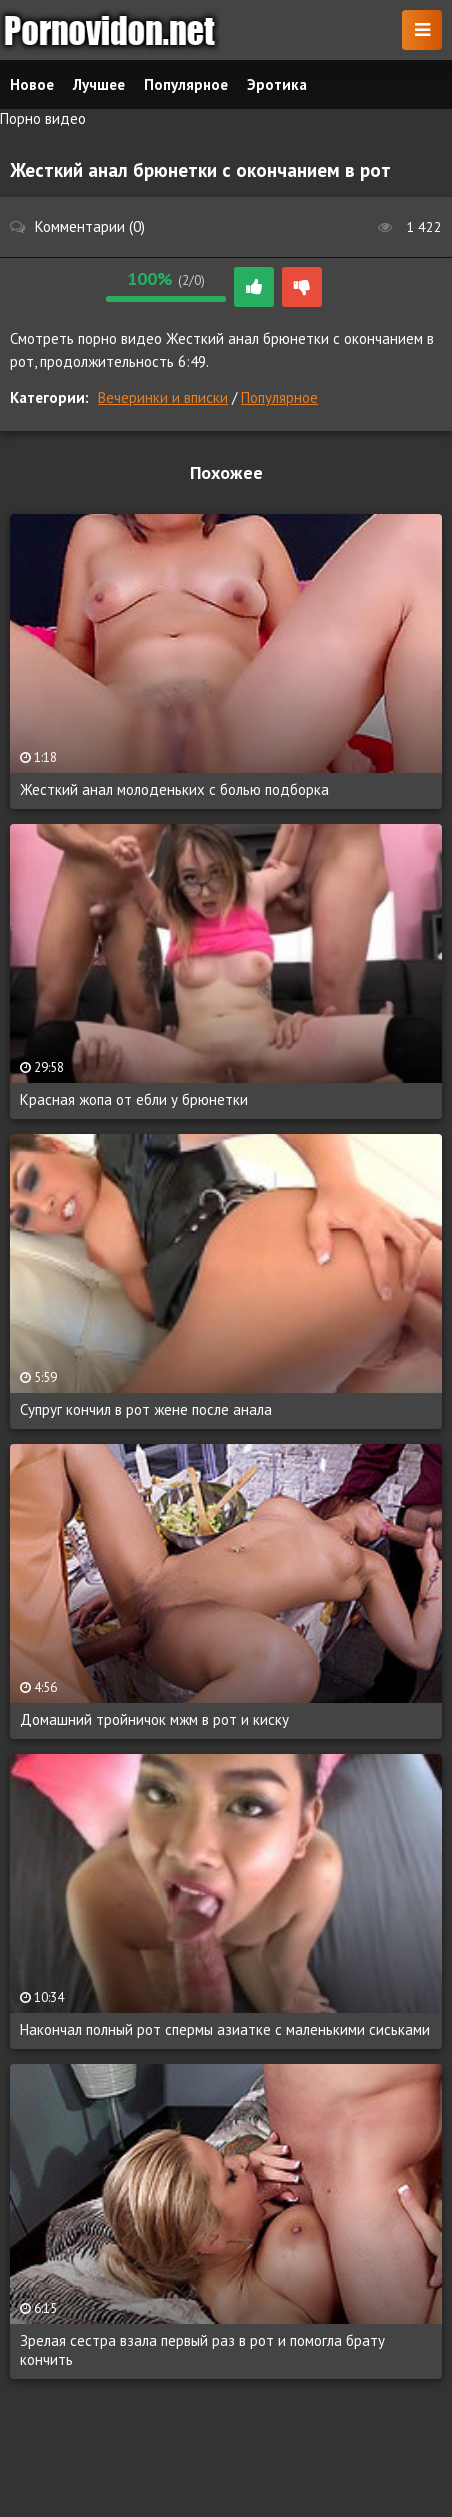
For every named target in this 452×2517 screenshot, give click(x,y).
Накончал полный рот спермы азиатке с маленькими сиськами (225, 2029)
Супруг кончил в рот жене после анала (146, 1409)
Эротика (277, 84)
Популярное (279, 397)
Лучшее (99, 84)
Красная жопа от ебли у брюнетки (134, 1099)
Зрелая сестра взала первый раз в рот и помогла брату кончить (202, 2350)
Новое (32, 84)
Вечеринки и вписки (163, 397)
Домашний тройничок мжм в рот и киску (154, 1719)
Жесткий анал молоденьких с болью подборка (174, 789)
